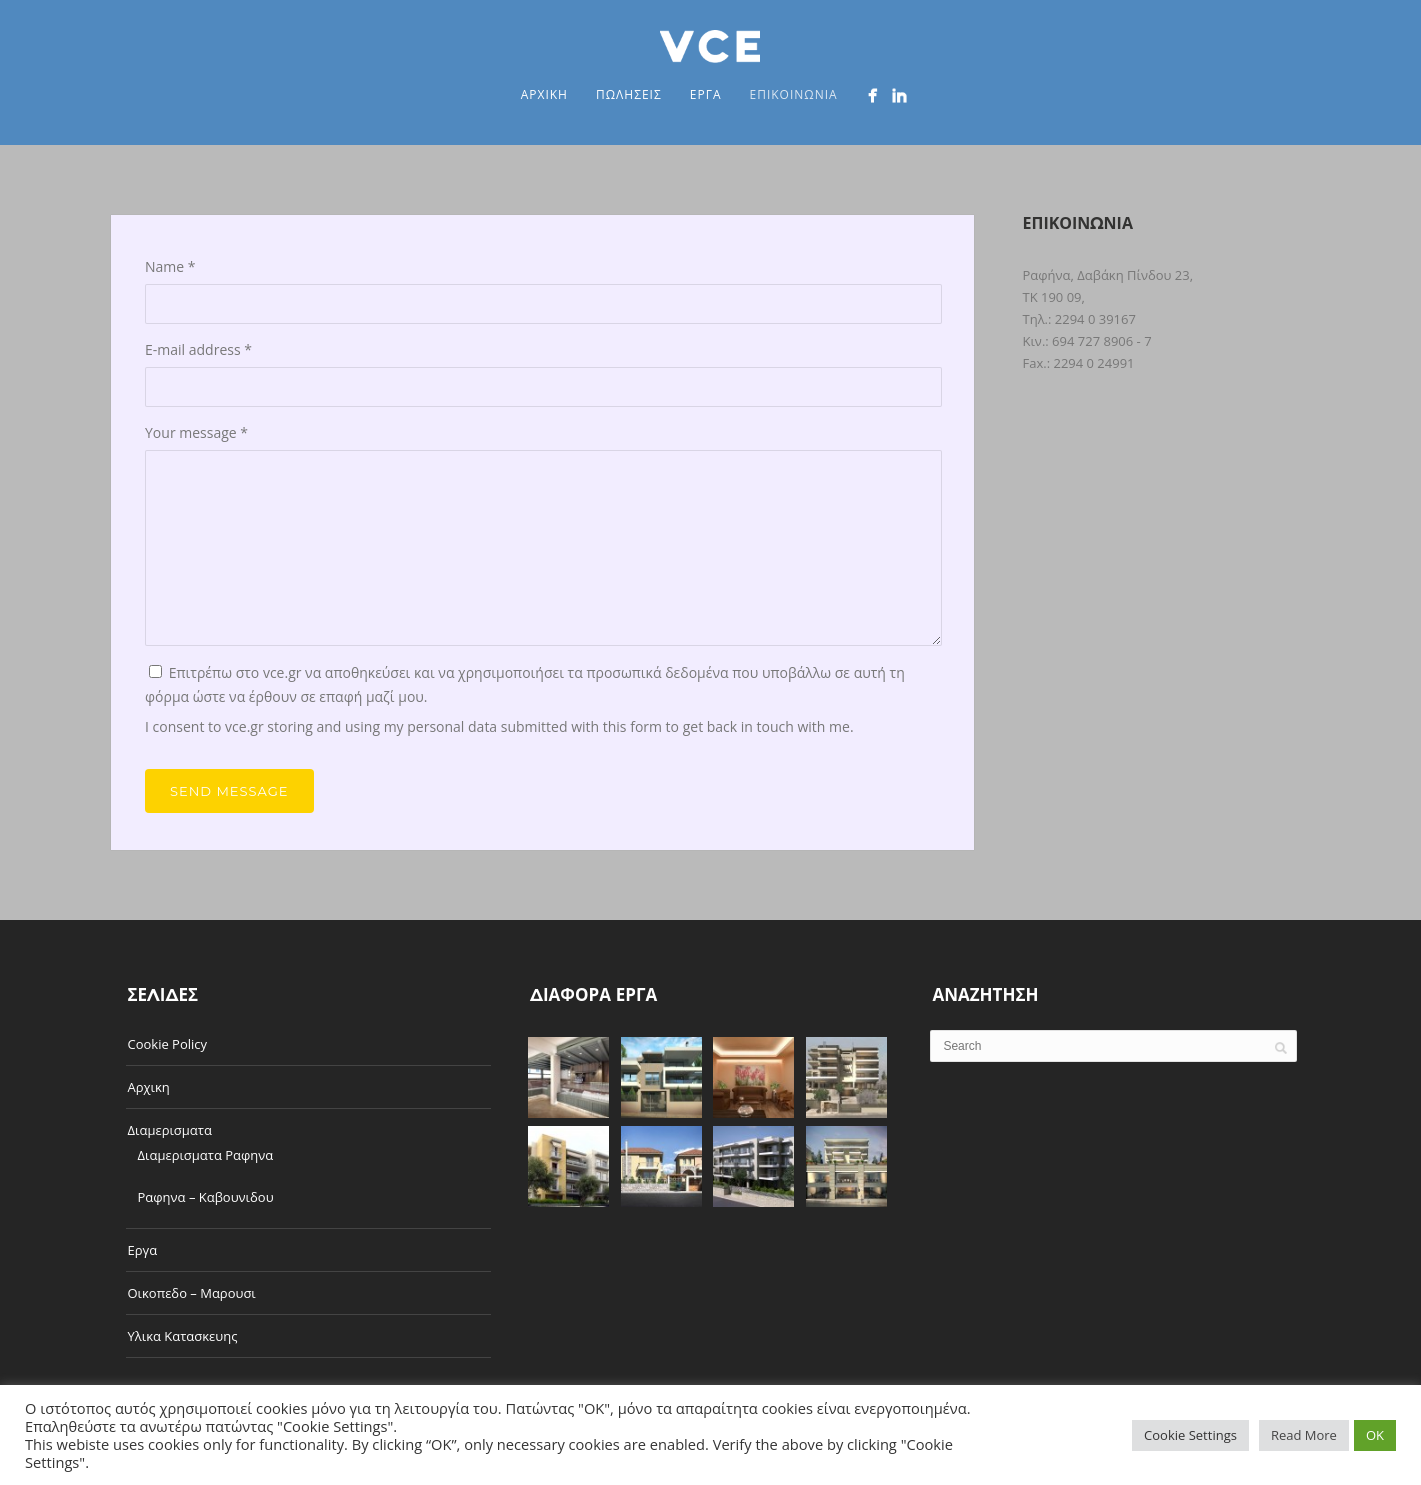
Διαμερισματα (170, 1130)
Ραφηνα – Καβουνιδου (206, 1197)
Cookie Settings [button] (1190, 1435)
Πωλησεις (629, 94)
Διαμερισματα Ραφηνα (206, 1155)
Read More (1304, 1435)
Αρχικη (544, 94)
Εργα (706, 94)
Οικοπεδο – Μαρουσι (192, 1293)
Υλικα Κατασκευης (183, 1336)
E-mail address (198, 349)
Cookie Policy (168, 1044)
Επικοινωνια (793, 94)
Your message (196, 432)
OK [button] (1375, 1435)
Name (170, 266)
